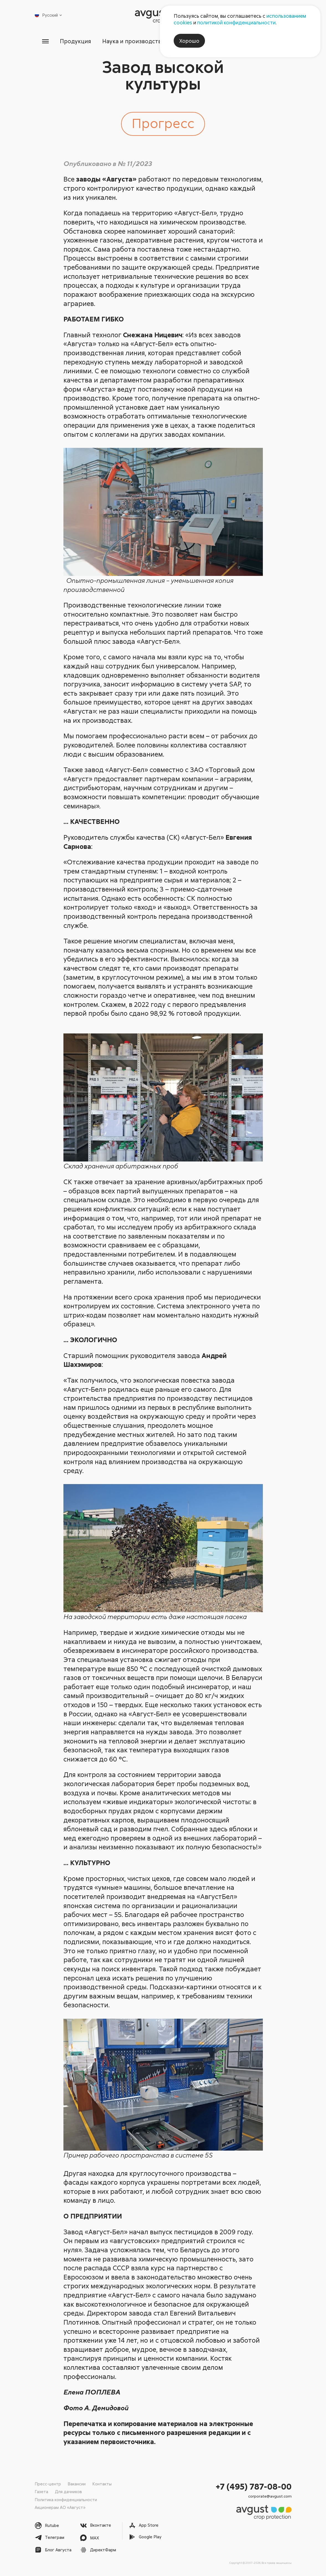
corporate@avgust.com (270, 2496)
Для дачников (68, 2491)
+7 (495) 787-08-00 (254, 2486)
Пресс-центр (48, 2483)
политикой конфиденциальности (236, 22)
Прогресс (163, 123)
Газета (41, 2491)
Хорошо (189, 41)
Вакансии (77, 2483)
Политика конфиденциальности (66, 2499)
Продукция (73, 41)
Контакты (102, 2483)
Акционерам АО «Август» (60, 2507)
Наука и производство (132, 41)
